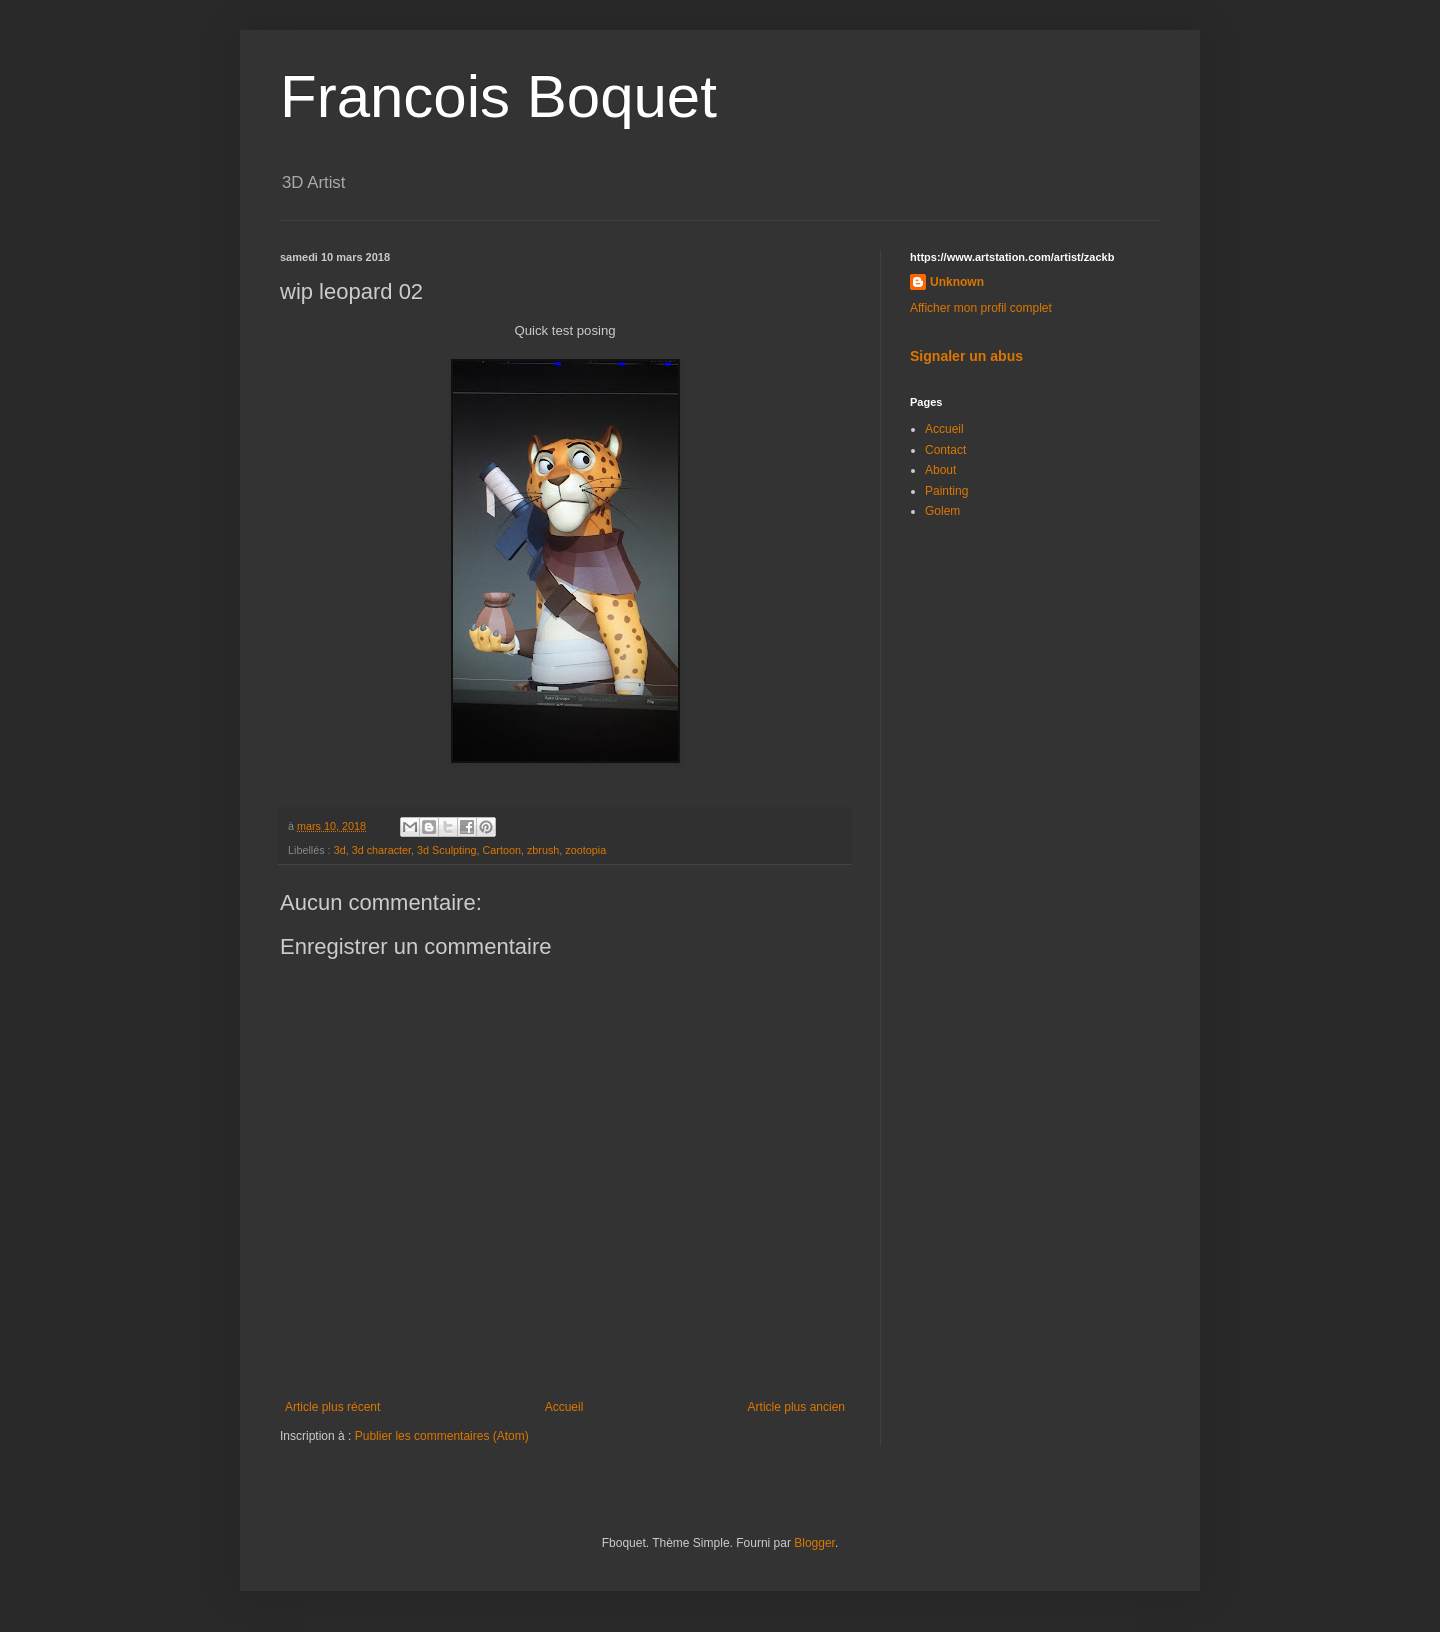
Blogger (814, 1543)
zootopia (585, 850)
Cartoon (502, 850)
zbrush (543, 850)
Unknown (957, 282)
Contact (945, 450)
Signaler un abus (966, 356)
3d (340, 850)
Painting (946, 491)
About (940, 470)
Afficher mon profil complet (981, 308)
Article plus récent (332, 1407)
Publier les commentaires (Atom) (442, 1436)
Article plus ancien (796, 1407)
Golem (942, 511)
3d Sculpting (446, 850)
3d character (381, 850)
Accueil (564, 1407)
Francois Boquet (498, 96)
